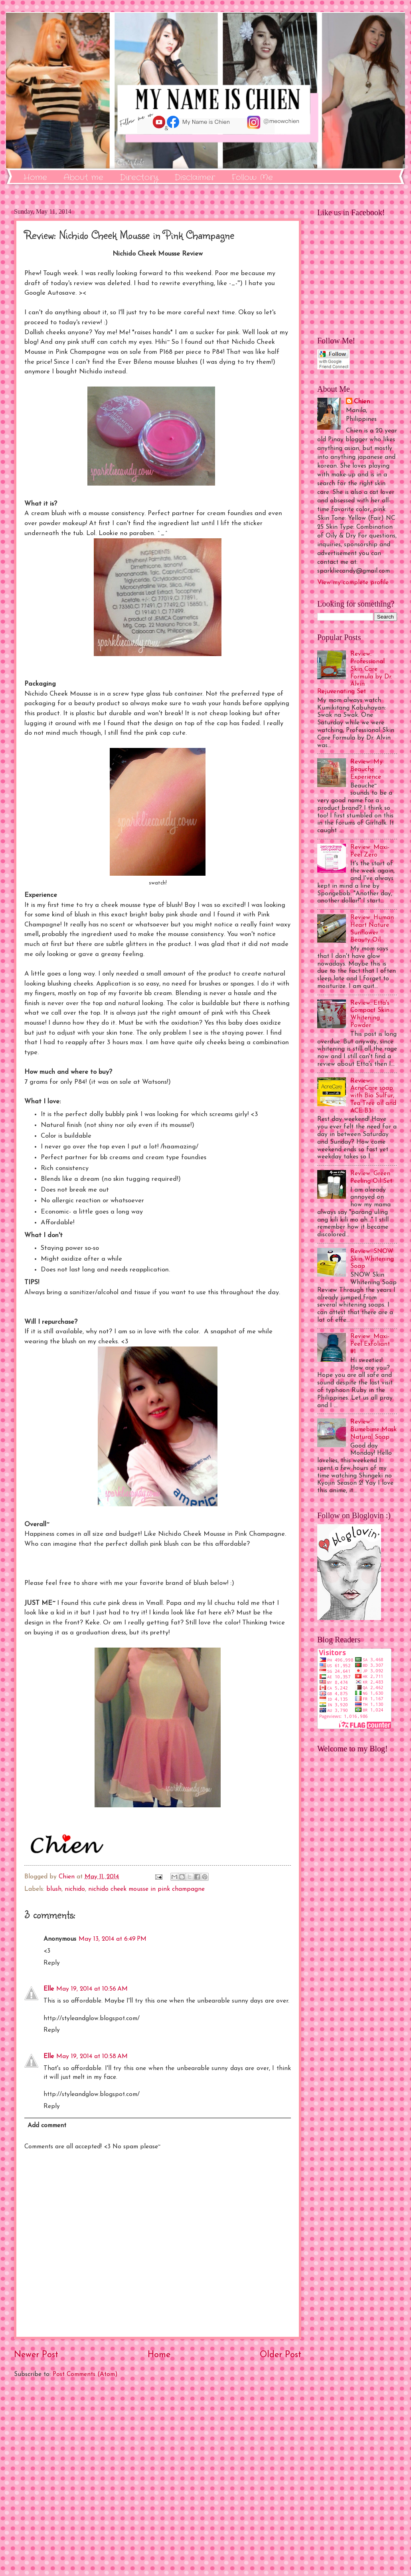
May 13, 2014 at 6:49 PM (112, 1939)
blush (53, 1889)
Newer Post (36, 2355)
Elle (48, 1989)
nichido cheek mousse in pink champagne (146, 1889)
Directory (139, 177)
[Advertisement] (157, 2477)
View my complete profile (353, 582)
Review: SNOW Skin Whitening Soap (372, 1259)
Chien (362, 402)
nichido (75, 1889)
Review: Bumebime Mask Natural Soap (373, 1429)
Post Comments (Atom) (85, 2374)
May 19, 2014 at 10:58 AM (92, 2056)
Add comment (47, 2125)
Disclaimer (194, 177)
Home (35, 177)
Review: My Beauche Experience (366, 769)
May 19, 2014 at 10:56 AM (92, 1989)
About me (83, 177)
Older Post (280, 2355)
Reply (51, 1963)
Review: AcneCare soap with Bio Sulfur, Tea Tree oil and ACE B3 (373, 1096)
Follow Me (252, 177)
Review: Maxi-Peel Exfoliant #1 (370, 1344)
